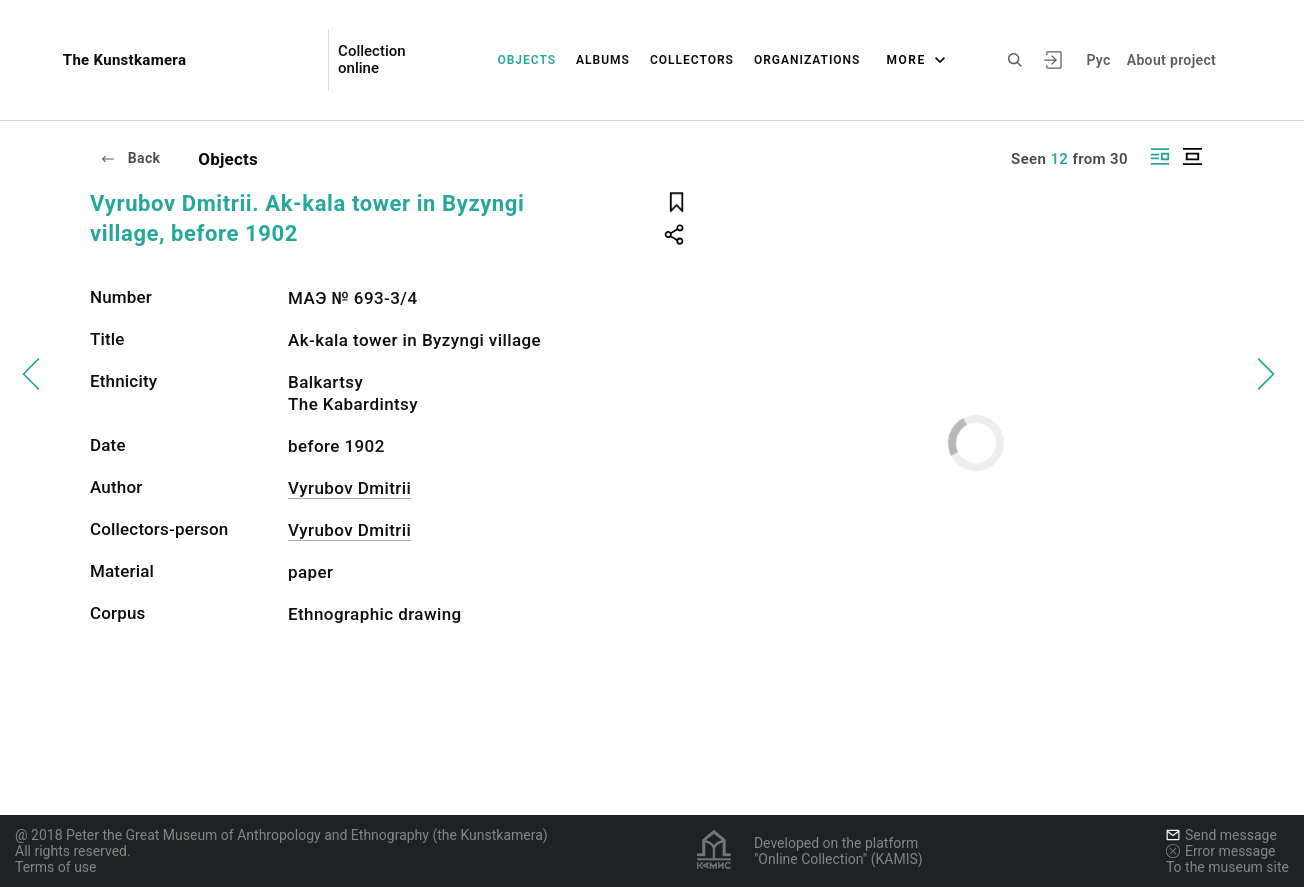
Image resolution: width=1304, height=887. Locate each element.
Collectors (692, 60)
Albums (603, 60)
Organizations (807, 60)
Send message (1221, 835)
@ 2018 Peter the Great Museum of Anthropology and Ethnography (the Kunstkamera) (281, 835)
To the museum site (1227, 867)
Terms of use (56, 867)
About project (1171, 60)
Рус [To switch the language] (1098, 60)
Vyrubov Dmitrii (349, 488)
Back (130, 158)
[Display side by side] (1160, 156)
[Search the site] (1015, 60)
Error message (1221, 851)
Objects (526, 60)
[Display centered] (1192, 156)
